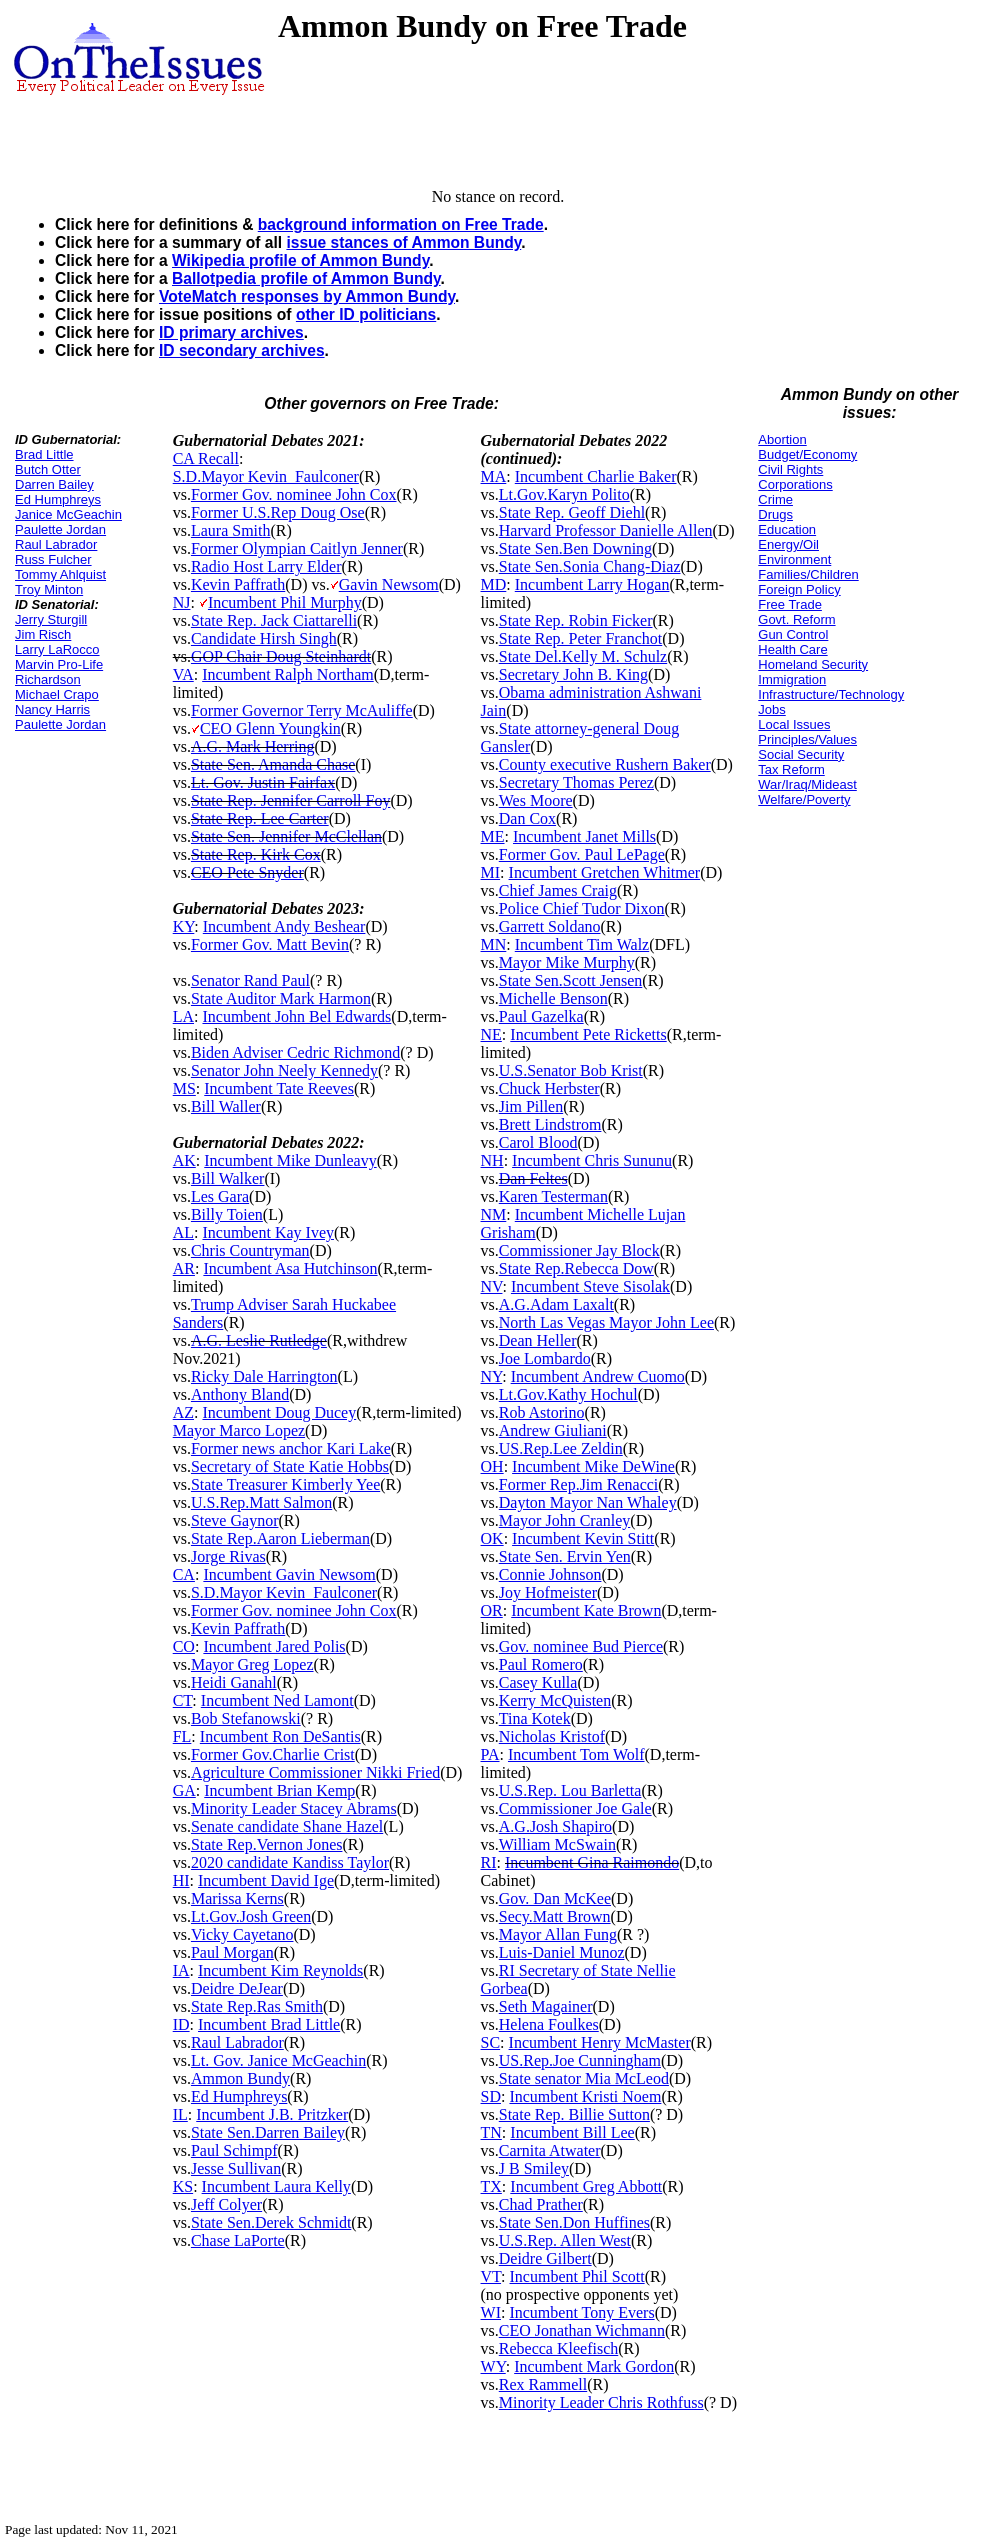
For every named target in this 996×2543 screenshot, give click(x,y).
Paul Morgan (232, 1952)
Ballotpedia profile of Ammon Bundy (306, 278)
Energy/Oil (788, 544)
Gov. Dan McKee (555, 1898)
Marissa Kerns (237, 1898)
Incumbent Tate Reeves (279, 1088)
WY (493, 2366)
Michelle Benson (553, 998)
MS (184, 1088)
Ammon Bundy (240, 2078)
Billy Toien (227, 1214)
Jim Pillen (531, 1106)
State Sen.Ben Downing (575, 548)
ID (181, 2024)
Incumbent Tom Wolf (576, 1754)
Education (787, 529)
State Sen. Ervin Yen (565, 1556)
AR (184, 1268)
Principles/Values (807, 739)
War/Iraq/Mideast (807, 784)
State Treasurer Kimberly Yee (285, 1484)
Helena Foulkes (549, 2024)
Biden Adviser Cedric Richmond (295, 1052)
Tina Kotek (535, 1718)
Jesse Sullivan (236, 2168)
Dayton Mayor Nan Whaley (588, 1502)
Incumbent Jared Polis (274, 1646)
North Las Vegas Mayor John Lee (606, 1322)
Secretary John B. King (573, 674)
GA (184, 1790)
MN (494, 944)
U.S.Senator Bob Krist (571, 1070)
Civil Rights (790, 469)
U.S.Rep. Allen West (565, 2240)
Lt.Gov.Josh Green (251, 1916)
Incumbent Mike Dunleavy (290, 1160)
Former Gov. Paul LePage (582, 854)
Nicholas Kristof (552, 1736)
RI (489, 1862)
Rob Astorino (542, 1412)
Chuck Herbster (549, 1088)
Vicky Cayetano (242, 1934)
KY (184, 926)
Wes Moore (536, 800)
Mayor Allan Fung (558, 1934)
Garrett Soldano (550, 926)
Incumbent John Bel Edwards (296, 1016)
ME (493, 836)
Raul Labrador (56, 544)
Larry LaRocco (57, 649)
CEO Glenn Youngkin (270, 728)
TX (491, 2186)
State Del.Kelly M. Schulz (583, 656)
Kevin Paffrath (238, 584)
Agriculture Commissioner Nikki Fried (315, 1772)
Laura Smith (231, 530)
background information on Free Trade (401, 224)
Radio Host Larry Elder (266, 566)
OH (492, 1466)
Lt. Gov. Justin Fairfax (263, 782)
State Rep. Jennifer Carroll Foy (291, 800)
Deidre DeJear (237, 1988)
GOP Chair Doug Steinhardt (281, 656)
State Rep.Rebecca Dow (576, 1268)
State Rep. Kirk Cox (256, 854)
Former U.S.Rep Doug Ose (278, 512)
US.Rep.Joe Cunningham (580, 2060)
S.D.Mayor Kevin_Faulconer (266, 476)
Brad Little (44, 454)
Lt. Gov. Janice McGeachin (278, 2060)
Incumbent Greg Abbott (586, 2186)
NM (494, 1214)
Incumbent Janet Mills (584, 836)
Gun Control (793, 634)
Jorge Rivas (228, 1556)
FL (182, 1736)
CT (183, 1700)
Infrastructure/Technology (831, 694)
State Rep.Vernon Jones (267, 1844)
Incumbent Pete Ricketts (588, 1034)
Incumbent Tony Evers (581, 2312)
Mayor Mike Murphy (567, 962)
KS (183, 2186)
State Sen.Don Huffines (574, 2222)
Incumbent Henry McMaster (600, 2042)
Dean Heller (538, 1340)
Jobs (771, 709)
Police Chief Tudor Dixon (582, 908)
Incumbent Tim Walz (582, 944)
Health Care (792, 649)
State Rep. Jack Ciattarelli (274, 620)
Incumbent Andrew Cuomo (598, 1376)
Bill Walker (228, 1178)
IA (181, 1970)
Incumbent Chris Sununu (592, 1160)
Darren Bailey (54, 484)
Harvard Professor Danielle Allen (606, 530)
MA (494, 476)
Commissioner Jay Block (579, 1250)
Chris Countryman (250, 1250)
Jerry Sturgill (51, 619)
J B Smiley (534, 2168)
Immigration (792, 679)
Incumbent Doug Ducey (279, 1412)
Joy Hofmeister (548, 1592)
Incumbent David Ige (266, 1880)
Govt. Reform (796, 619)
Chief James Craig (558, 890)
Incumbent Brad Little (269, 2024)
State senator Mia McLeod (584, 2078)
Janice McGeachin (68, 514)
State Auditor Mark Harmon (281, 998)
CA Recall (206, 458)
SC (491, 2042)
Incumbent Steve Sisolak (590, 1286)
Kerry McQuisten (555, 1700)
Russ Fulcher (53, 559)
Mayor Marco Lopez (239, 1430)
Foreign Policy (799, 589)
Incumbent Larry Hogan (592, 584)
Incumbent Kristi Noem (585, 2096)
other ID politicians (366, 314)
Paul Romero (541, 1664)
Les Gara (220, 1196)
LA (183, 1016)
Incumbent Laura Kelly (276, 2186)
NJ (182, 602)
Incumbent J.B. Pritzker (272, 2114)
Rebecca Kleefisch (558, 2348)
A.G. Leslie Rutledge (259, 1340)
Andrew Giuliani (553, 1430)
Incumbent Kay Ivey (268, 1232)
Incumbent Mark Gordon (594, 2366)
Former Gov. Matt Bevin (270, 944)
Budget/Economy (807, 454)
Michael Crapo (57, 694)
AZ (183, 1412)
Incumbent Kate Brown (586, 1610)
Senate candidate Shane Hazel (287, 1826)
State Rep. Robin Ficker (576, 620)
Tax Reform (791, 769)
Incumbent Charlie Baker (596, 476)
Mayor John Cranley (565, 1520)
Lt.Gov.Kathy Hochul (568, 1394)
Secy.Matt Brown (555, 1916)
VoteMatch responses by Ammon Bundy (307, 296)
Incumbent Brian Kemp (279, 1790)
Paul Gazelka (541, 1016)
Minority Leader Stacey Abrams (294, 1808)
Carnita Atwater (550, 2150)
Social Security (801, 754)
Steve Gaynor (235, 1520)
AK (184, 1160)
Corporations (795, 484)
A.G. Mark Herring (253, 746)
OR (492, 1610)
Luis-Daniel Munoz (562, 1952)
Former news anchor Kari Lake (291, 1448)
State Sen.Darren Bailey (268, 2132)
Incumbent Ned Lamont (277, 1700)
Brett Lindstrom (550, 1124)
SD (491, 2096)
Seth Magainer (546, 2006)
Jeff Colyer (226, 2204)
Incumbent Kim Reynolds (280, 1970)
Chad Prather (541, 2204)
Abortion (782, 439)
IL (180, 2114)
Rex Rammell (543, 2384)
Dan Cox (527, 818)
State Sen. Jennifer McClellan (286, 836)
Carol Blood (538, 1142)
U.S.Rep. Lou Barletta (570, 1790)
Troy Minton (49, 589)
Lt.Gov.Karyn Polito (564, 494)
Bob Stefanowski (246, 1718)
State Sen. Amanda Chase (273, 764)
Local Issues (794, 724)
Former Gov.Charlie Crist (273, 1754)
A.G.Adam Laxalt (556, 1304)
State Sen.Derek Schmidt (271, 2222)
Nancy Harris (52, 709)
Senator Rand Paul (250, 980)
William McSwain (557, 1844)
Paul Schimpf (234, 2150)
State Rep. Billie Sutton (574, 2114)
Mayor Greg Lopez (252, 1664)
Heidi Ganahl (234, 1682)
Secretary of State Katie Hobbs (290, 1466)
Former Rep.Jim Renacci (579, 1484)
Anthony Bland (240, 1394)
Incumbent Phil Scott (577, 2276)
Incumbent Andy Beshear (284, 926)
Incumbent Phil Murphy (285, 602)
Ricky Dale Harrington (264, 1376)
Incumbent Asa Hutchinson (290, 1268)
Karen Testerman (553, 1196)
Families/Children (808, 574)
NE (491, 1034)
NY (492, 1376)
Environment (794, 559)
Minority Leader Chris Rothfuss (601, 2402)
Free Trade (790, 604)
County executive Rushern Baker (605, 764)
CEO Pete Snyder (247, 872)
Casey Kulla (538, 1682)
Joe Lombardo (545, 1358)
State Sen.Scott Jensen (571, 980)
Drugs (775, 514)
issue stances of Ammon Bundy (403, 242)
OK (492, 1538)
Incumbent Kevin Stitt (583, 1538)
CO (184, 1646)
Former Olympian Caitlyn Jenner (297, 548)
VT (491, 2276)
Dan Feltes (533, 1178)
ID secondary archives (242, 350)
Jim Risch (43, 634)
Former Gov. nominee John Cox (294, 494)
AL (183, 1232)
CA (184, 1574)
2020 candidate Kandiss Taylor (290, 1862)
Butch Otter (48, 469)
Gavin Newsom (389, 584)
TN (491, 2132)
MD (494, 584)
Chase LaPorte (238, 2240)
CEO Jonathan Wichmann (582, 2330)
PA (490, 1754)
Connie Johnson (550, 1574)
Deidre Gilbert (545, 2258)
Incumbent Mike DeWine (593, 1466)
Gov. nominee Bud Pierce (581, 1646)
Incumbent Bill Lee (572, 2132)
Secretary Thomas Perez (576, 782)
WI (491, 2312)
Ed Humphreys (58, 499)
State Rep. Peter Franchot (581, 638)
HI (181, 1880)
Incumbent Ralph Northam (288, 674)
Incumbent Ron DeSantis (280, 1736)
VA (183, 674)
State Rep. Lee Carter (260, 818)
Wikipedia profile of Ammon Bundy (300, 260)
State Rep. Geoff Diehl (572, 512)
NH (492, 1160)
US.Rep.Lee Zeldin (561, 1448)
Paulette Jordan (60, 529)
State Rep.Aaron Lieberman (280, 1538)
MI (491, 872)
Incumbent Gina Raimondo (592, 1862)
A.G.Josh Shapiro (555, 1826)
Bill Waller (226, 1106)
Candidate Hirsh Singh (264, 638)
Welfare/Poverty (804, 799)
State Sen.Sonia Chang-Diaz (590, 566)
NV (492, 1286)
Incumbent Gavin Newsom (289, 1574)
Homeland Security (813, 664)
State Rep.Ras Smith (257, 2006)
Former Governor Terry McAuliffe (302, 710)
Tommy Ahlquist (60, 574)
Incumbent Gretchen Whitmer (605, 872)
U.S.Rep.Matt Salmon (261, 1502)
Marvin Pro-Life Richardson (59, 672)
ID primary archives (231, 332)
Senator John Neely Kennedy (284, 1070)
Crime (775, 499)
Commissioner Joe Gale (575, 1808)
